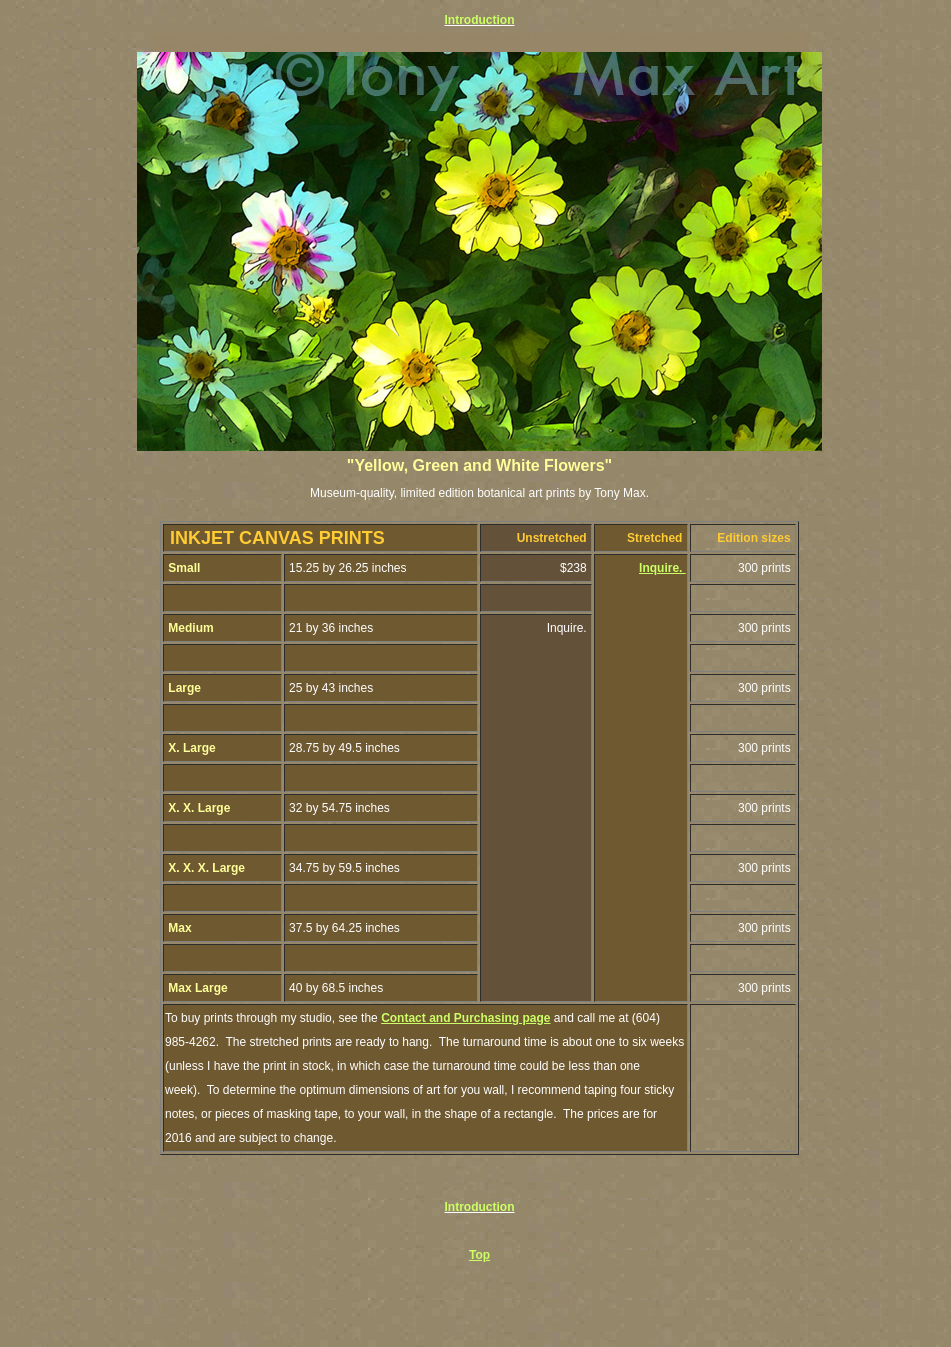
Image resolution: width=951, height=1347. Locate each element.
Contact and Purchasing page (465, 1018)
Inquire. (662, 568)
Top (479, 1255)
